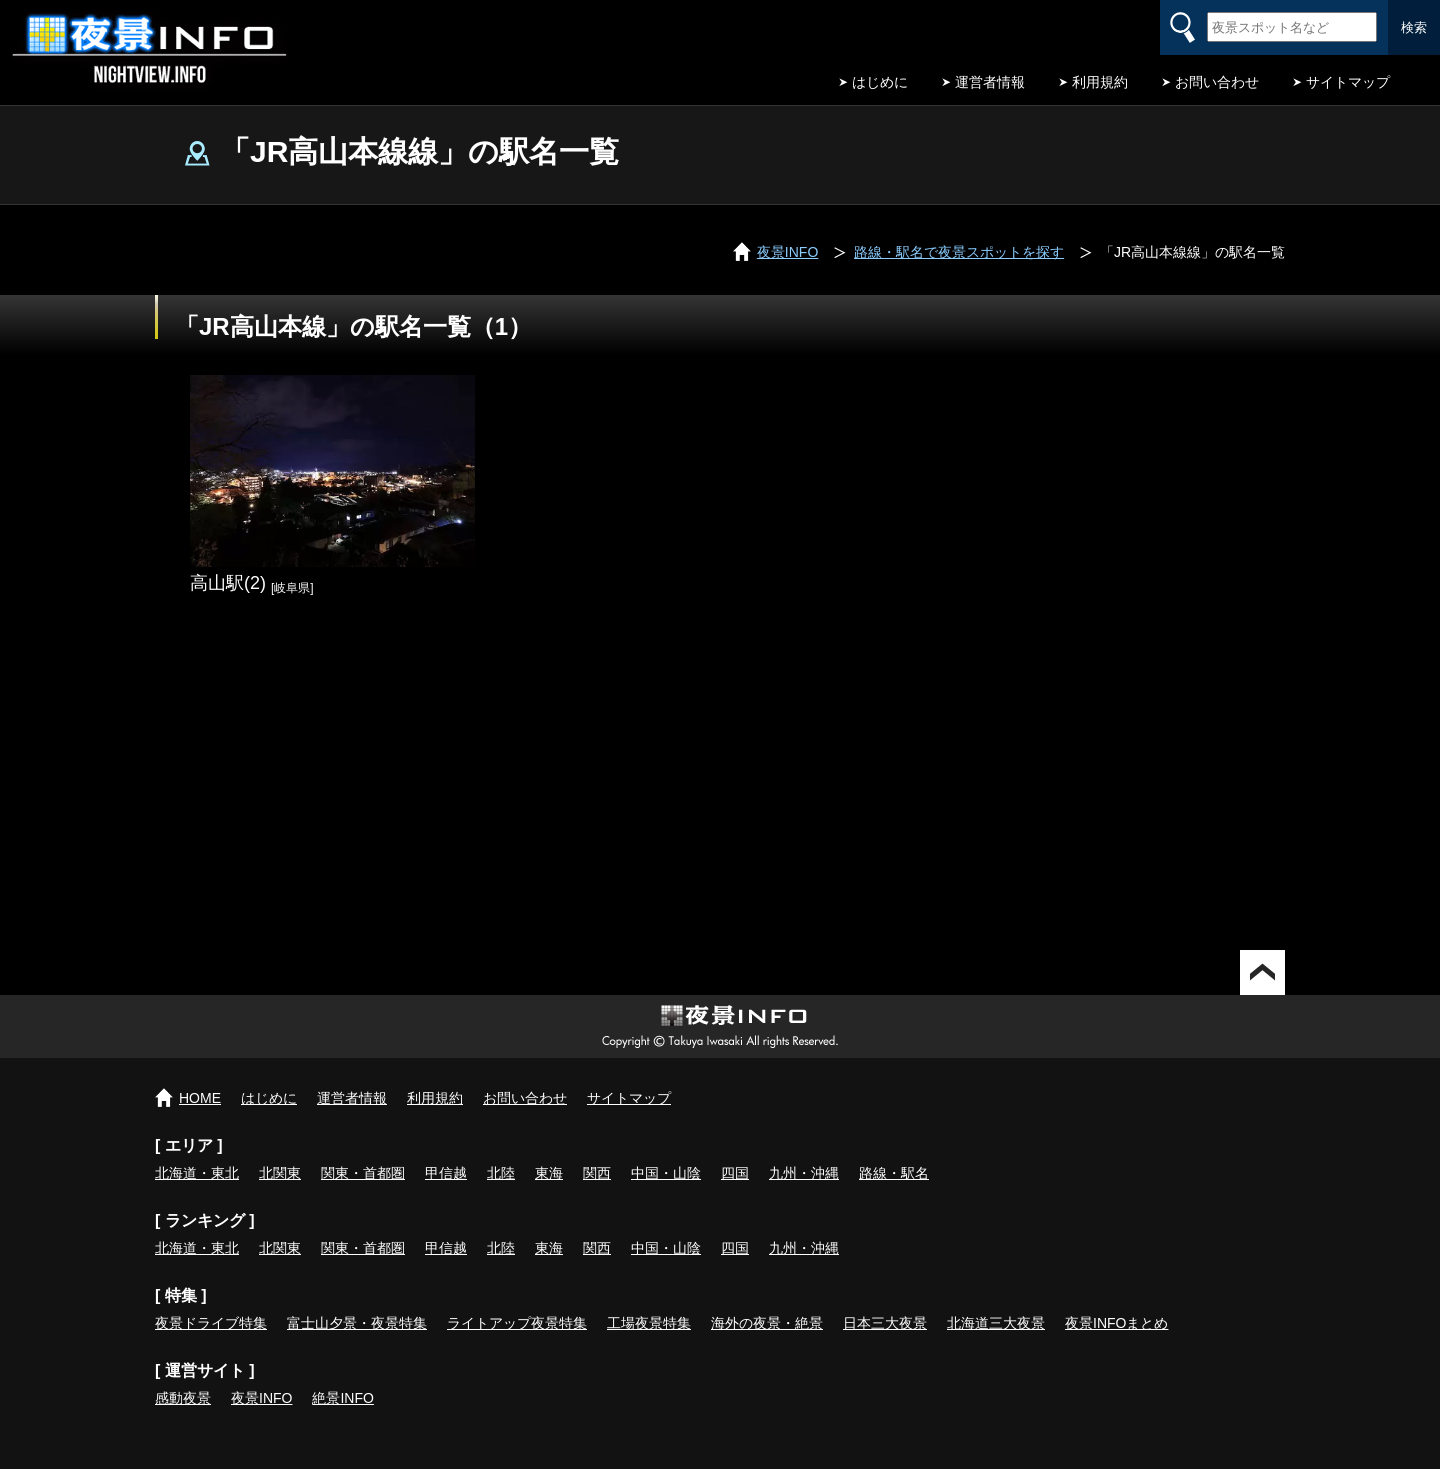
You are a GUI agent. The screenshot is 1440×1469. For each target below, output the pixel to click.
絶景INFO (342, 1398)
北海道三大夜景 (996, 1323)
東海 (549, 1173)
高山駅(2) (228, 583)
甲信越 (446, 1173)
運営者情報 (990, 82)
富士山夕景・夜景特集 (357, 1323)
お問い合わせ (1217, 82)
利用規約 (1100, 82)
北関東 (280, 1173)
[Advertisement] (720, 780)
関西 (597, 1173)
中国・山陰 (666, 1173)
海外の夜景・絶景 (767, 1323)
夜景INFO (261, 1398)
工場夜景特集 (649, 1323)
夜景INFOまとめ (1116, 1323)
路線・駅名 (894, 1173)
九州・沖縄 (804, 1173)
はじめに (880, 82)
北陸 (501, 1173)
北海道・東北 (197, 1173)
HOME (200, 1098)
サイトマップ (1348, 82)
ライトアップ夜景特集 (517, 1323)
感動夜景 (183, 1398)
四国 (735, 1173)
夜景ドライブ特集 (211, 1323)
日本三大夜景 (885, 1323)
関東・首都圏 (363, 1173)
